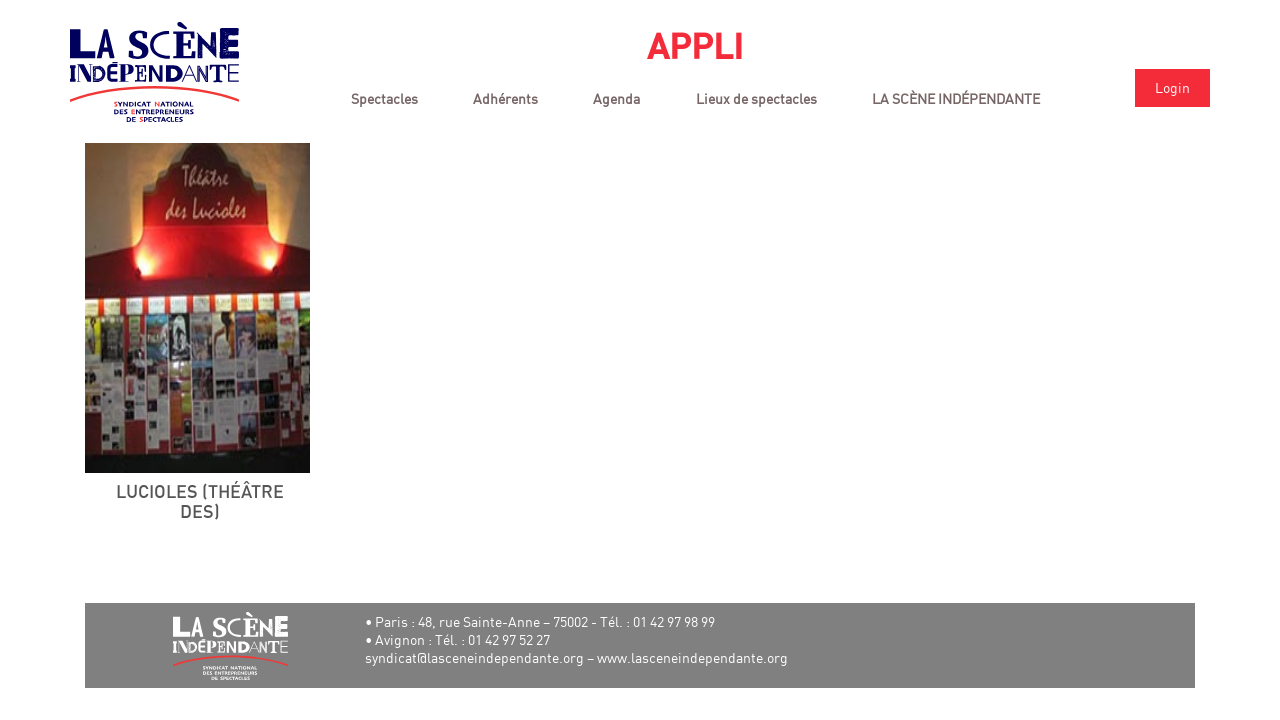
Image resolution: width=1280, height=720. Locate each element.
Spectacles (384, 98)
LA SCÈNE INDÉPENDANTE (956, 98)
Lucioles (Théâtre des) (200, 502)
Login (1172, 87)
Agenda (616, 98)
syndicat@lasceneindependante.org (474, 657)
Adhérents (505, 98)
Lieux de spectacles (756, 98)
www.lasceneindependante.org (692, 657)
